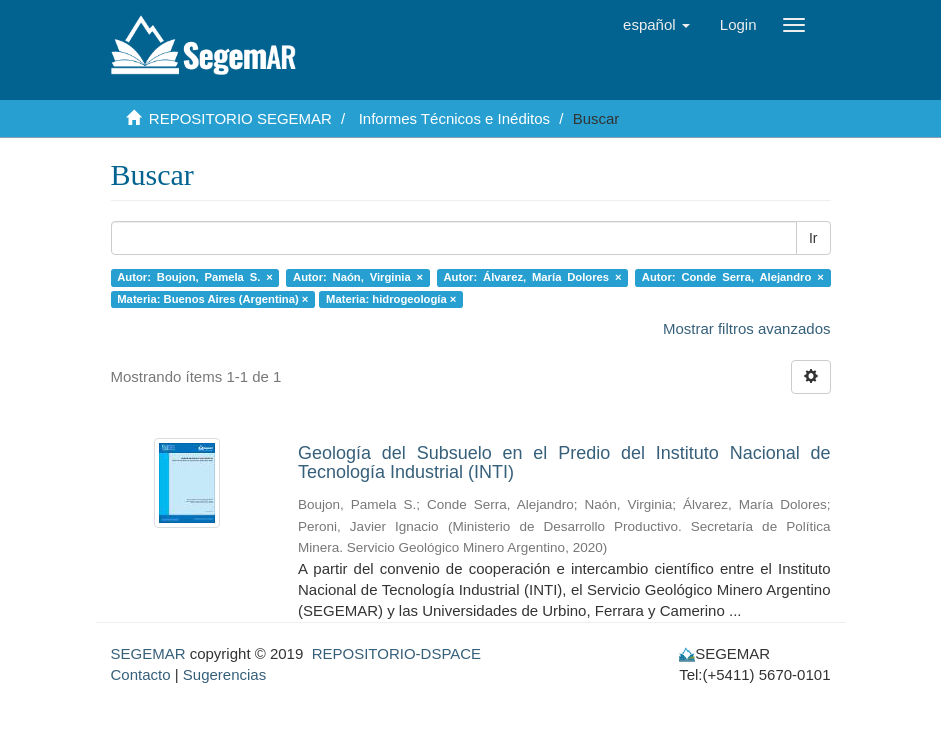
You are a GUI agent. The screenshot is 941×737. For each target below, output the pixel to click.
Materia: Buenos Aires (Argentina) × (212, 299)
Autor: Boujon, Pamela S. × (194, 277)
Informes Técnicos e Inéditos (454, 118)
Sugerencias (224, 674)
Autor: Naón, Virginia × (358, 277)
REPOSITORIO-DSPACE (396, 653)
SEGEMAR (148, 653)
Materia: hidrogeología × (391, 299)
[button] (656, 25)
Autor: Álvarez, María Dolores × (532, 277)
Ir (813, 238)
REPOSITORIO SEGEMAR (240, 118)
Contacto (141, 674)
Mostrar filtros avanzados (747, 328)
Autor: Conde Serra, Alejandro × (733, 277)
